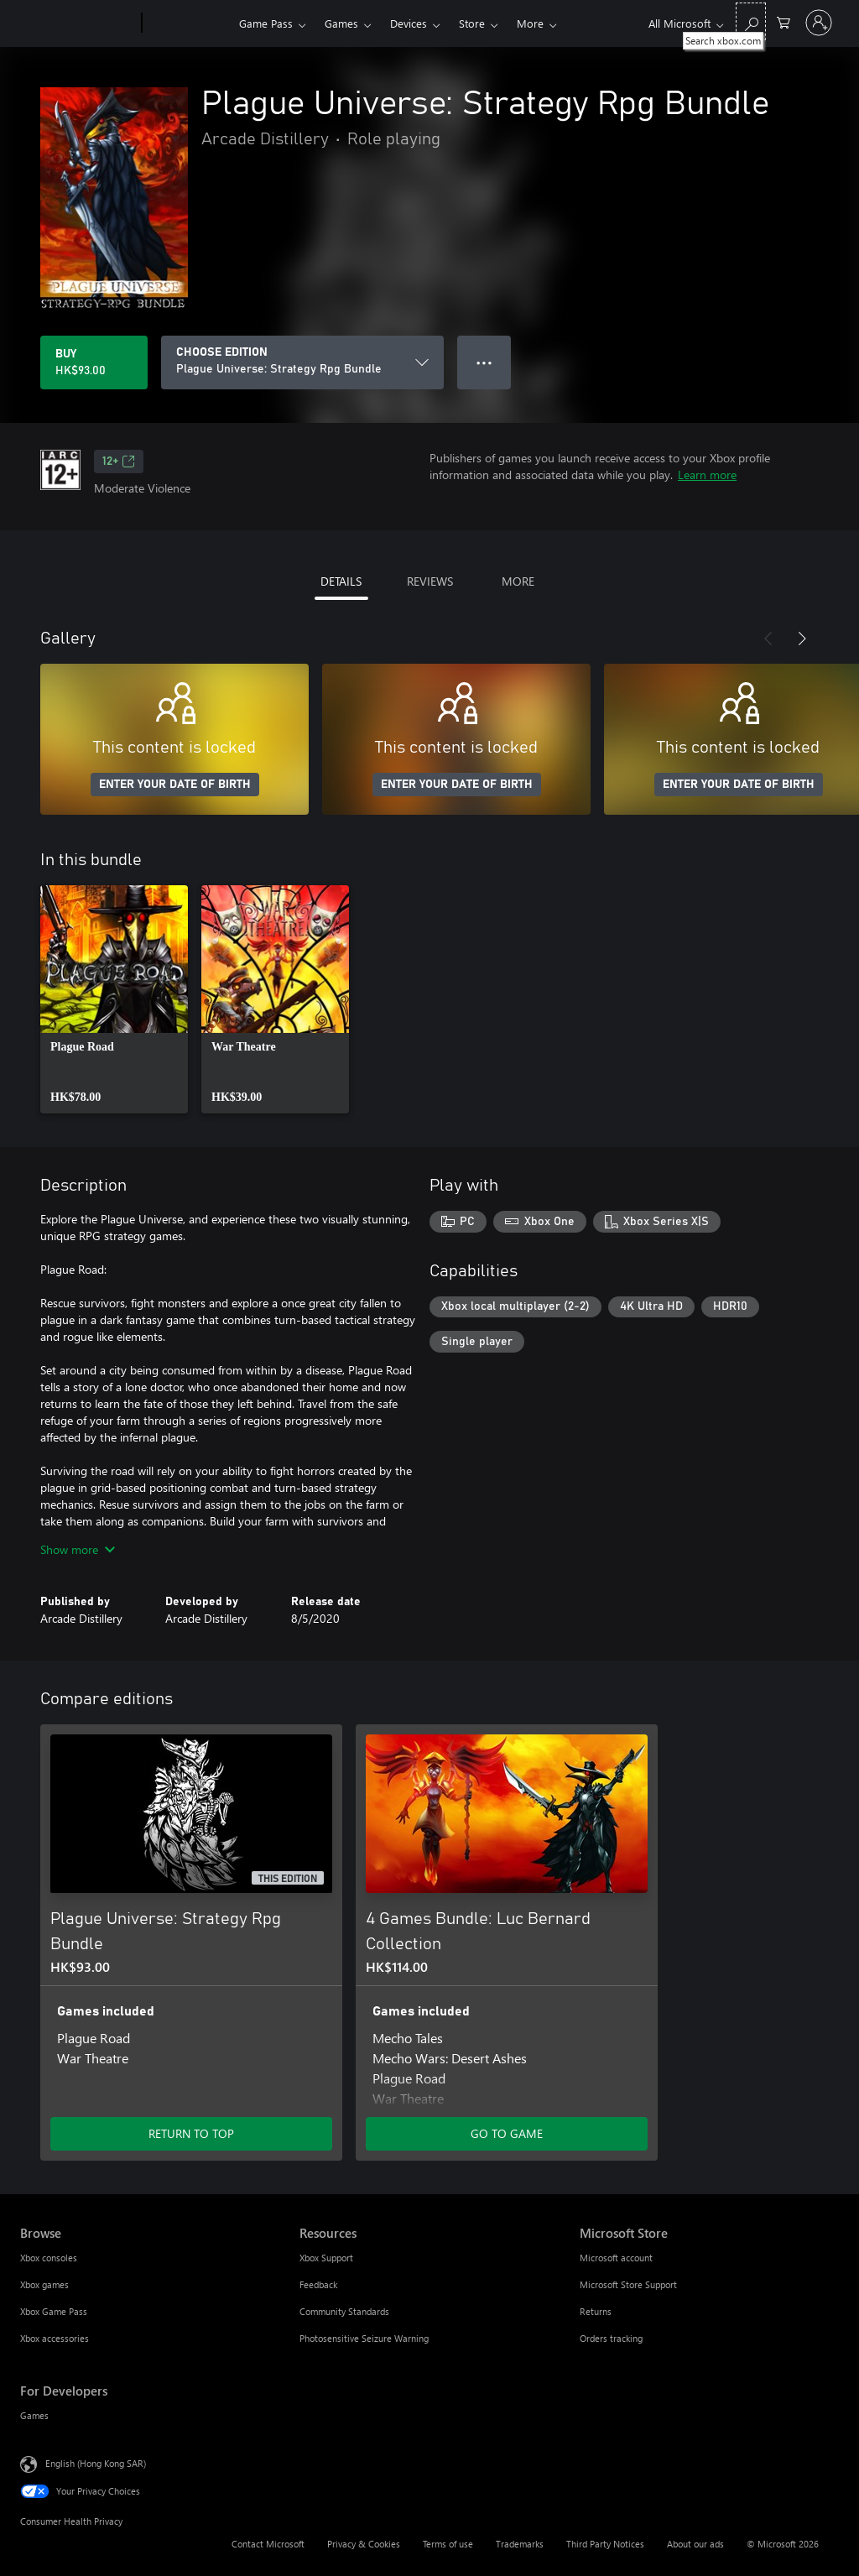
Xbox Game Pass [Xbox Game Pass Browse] (53, 2311)
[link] (114, 999)
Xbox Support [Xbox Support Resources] (326, 2257)
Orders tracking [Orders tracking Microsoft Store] (611, 2338)
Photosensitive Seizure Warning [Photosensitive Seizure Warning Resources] (364, 2338)
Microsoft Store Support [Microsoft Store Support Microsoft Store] (628, 2284)
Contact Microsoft (268, 2543)
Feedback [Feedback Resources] (318, 2284)
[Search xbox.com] (751, 21)
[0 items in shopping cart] (783, 21)
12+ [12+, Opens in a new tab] (118, 461)
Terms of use (448, 2543)
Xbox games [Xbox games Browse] (44, 2284)
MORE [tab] (518, 581)
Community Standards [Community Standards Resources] (344, 2311)
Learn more (707, 474)
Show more (77, 1549)
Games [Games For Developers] (34, 2415)
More (530, 23)
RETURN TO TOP (191, 2133)
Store (472, 23)
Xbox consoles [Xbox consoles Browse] (48, 2257)
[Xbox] (188, 23)
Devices (408, 23)
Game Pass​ (266, 23)
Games (341, 23)
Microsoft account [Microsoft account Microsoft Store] (616, 2257)
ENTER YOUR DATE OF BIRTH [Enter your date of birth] (175, 784)
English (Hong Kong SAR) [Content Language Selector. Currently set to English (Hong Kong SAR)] (95, 2463)
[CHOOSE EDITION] (302, 362)
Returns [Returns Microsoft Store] (596, 2311)
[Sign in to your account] (819, 23)
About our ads (695, 2543)
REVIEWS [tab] (430, 581)
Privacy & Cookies (363, 2543)
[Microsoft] (77, 23)
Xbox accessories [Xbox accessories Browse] (54, 2338)
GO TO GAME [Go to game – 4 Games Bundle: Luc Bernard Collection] (507, 2133)
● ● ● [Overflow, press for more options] (484, 362)
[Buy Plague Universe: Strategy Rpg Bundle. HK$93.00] (94, 362)
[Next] (802, 638)
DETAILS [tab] (341, 581)
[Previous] (768, 638)
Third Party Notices (605, 2543)
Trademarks (520, 2543)
